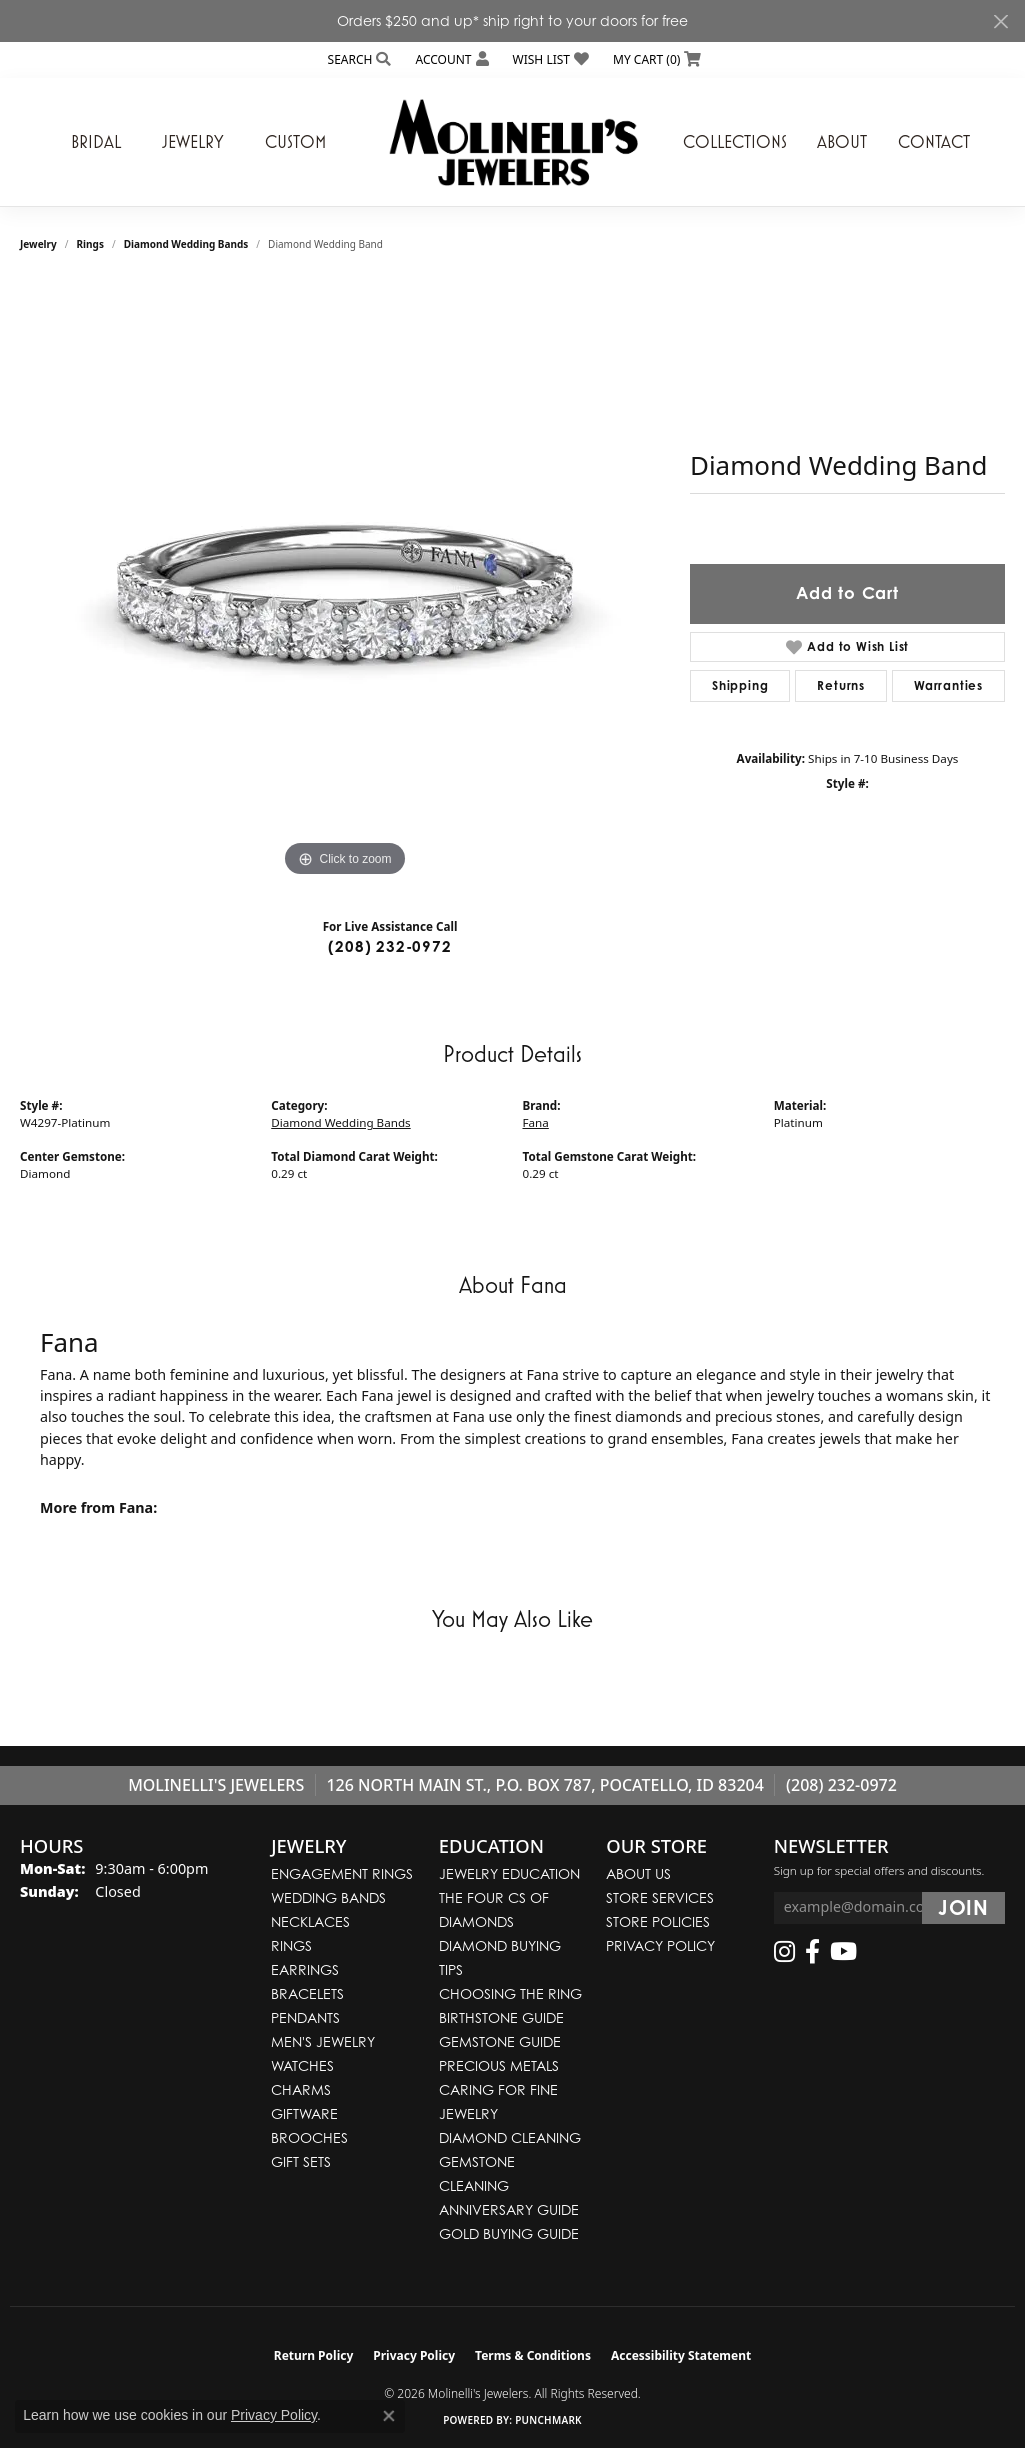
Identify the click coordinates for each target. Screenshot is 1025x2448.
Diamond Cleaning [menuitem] (510, 2137)
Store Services (660, 1897)
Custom (295, 142)
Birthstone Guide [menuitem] (501, 2017)
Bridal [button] (96, 142)
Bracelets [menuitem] (307, 1993)
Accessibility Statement (681, 2355)
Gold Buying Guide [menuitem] (509, 2233)
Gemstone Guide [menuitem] (500, 2041)
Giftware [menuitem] (304, 2113)
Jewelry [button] (193, 142)
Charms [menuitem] (301, 2089)
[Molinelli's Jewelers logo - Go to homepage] (513, 142)
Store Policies (658, 1921)
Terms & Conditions (533, 2355)
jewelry (38, 244)
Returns (841, 685)
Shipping (740, 685)
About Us (638, 1873)
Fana (536, 1122)
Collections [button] (735, 142)
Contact (934, 142)
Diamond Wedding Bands (186, 244)
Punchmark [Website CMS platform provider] (548, 2420)
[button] (358, 59)
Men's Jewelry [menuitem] (323, 2041)
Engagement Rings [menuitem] (342, 1873)
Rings (90, 244)
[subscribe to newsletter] (963, 1908)
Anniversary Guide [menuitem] (509, 2209)
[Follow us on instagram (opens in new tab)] (784, 1952)
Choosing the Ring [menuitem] (510, 1993)
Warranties (948, 685)
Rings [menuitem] (291, 1945)
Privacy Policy (660, 1945)
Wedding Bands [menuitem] (328, 1897)
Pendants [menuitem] (305, 2017)
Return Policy (314, 2355)
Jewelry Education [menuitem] (509, 1873)
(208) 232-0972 (389, 946)
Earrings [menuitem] (305, 1969)
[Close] (1000, 21)
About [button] (842, 142)
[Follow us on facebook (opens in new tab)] (812, 1952)
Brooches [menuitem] (309, 2137)
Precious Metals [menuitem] (499, 2065)
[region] (345, 582)
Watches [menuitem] (302, 2065)
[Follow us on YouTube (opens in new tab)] (843, 1952)
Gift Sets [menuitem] (301, 2161)
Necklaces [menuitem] (310, 1921)
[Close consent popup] (389, 2416)
